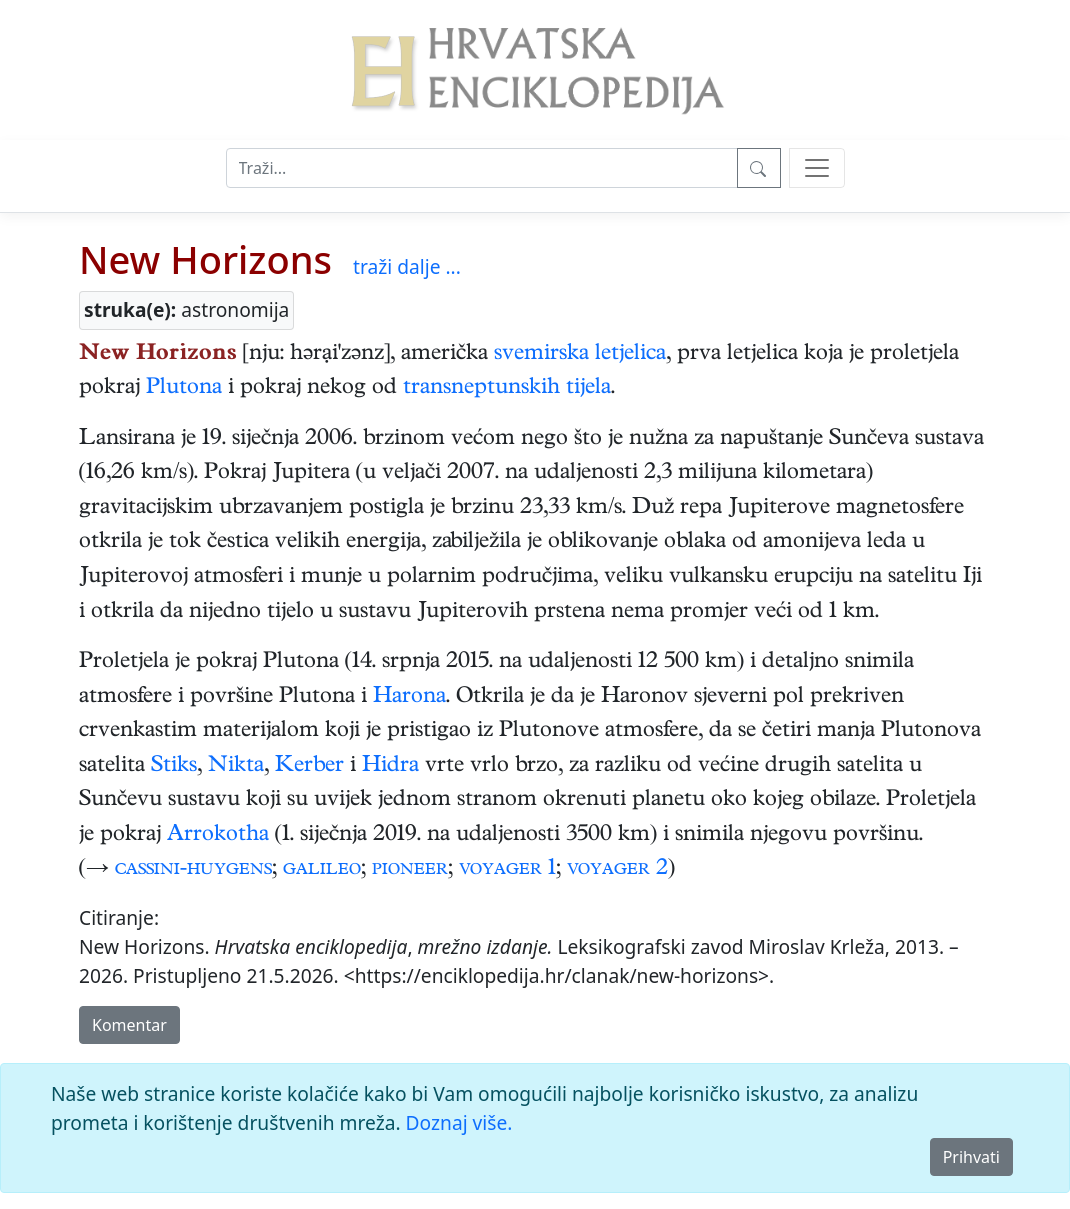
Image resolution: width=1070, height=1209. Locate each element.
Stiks (174, 767)
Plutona (184, 389)
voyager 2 (617, 870)
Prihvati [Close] (971, 1157)
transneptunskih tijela (507, 389)
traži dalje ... (407, 266)
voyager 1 (507, 870)
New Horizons (205, 259)
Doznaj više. (459, 1122)
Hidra (390, 767)
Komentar (129, 1025)
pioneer (410, 870)
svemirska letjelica (580, 355)
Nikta (236, 767)
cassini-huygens (193, 870)
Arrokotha (218, 836)
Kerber (309, 767)
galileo (322, 870)
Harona (409, 698)
